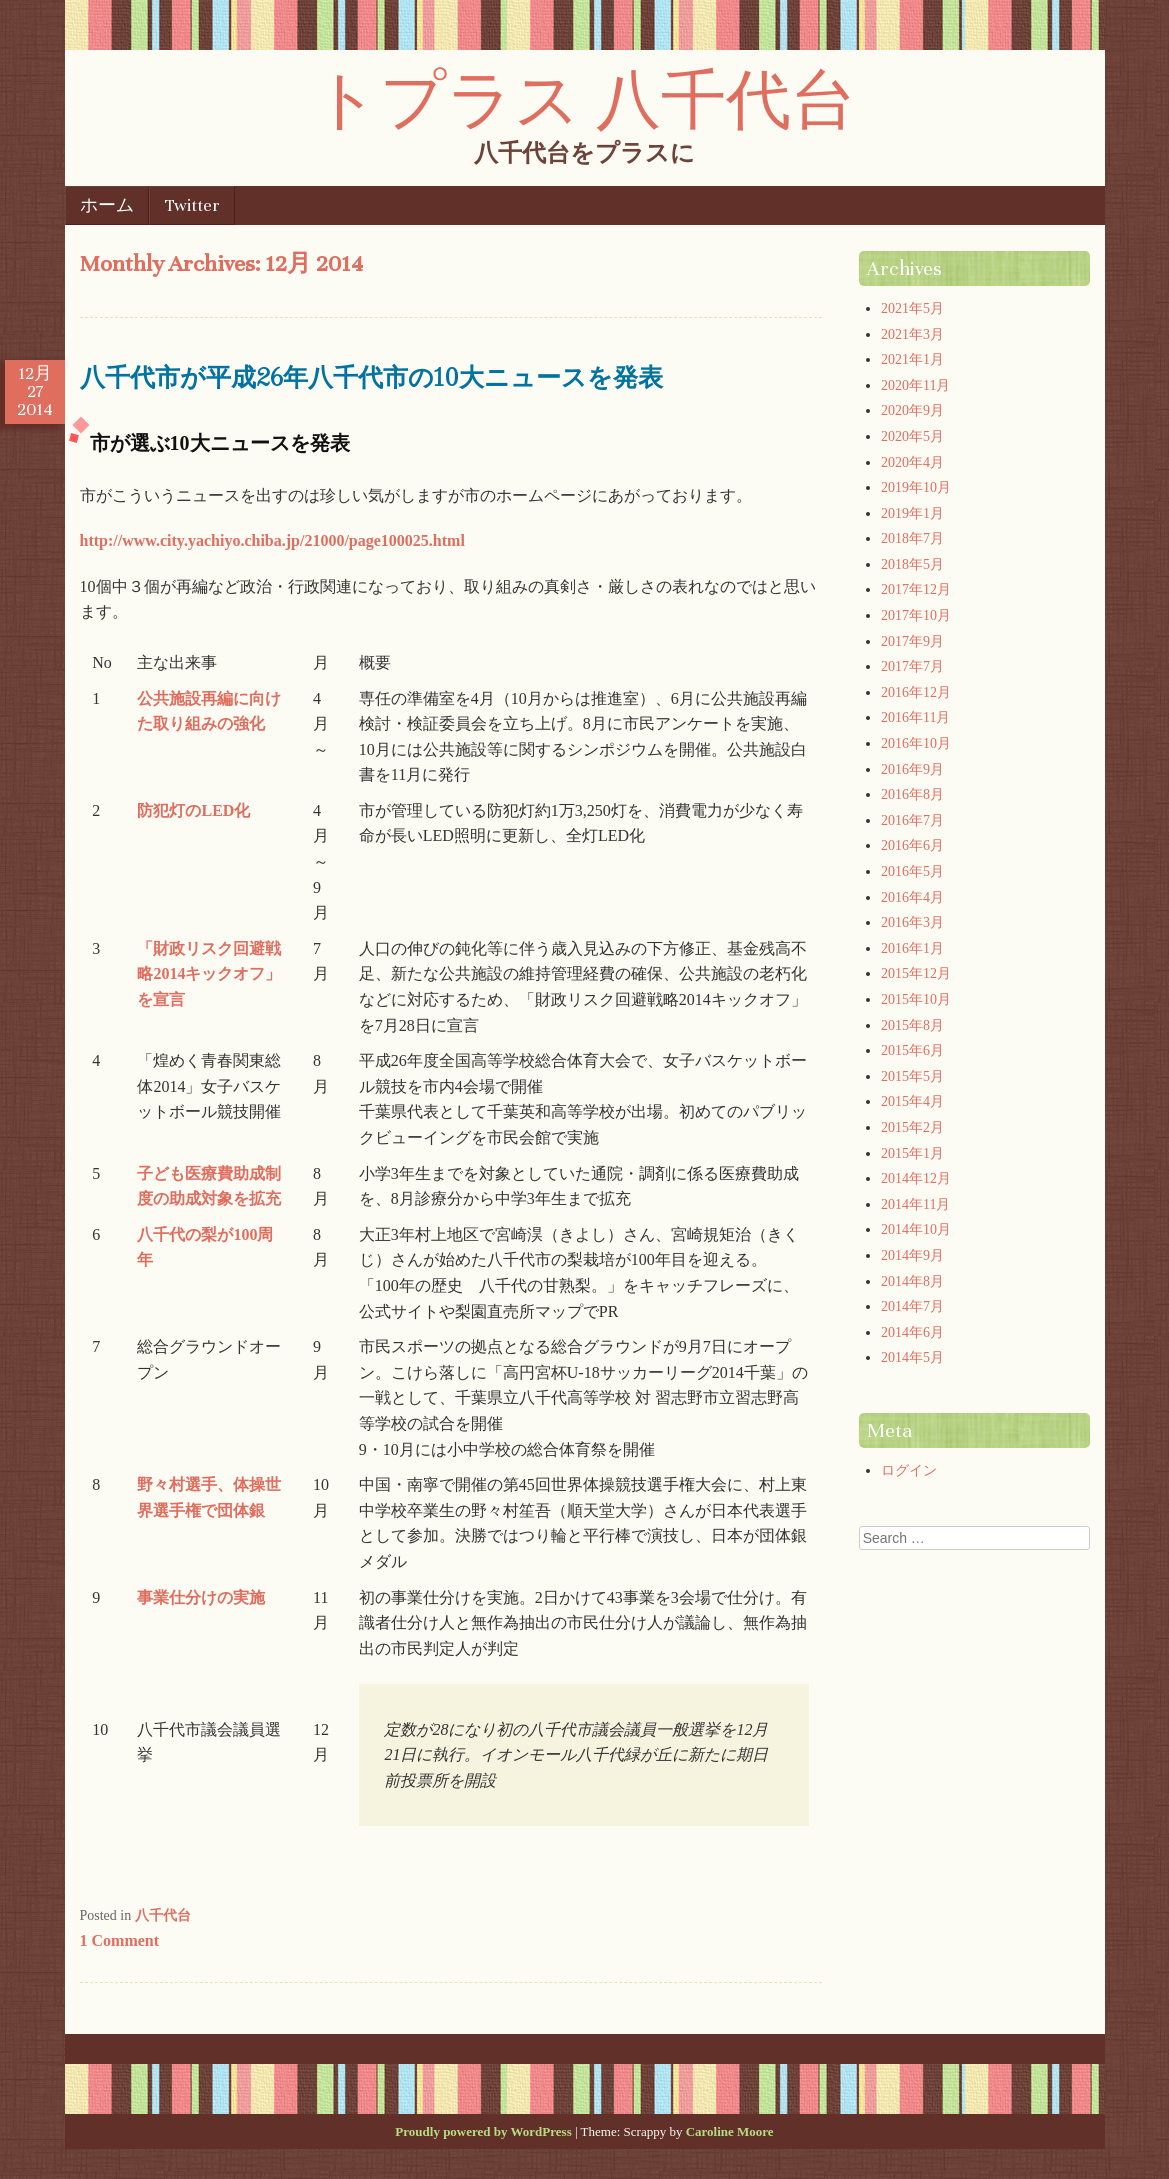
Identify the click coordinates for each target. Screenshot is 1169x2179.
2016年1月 (912, 948)
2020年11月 (915, 385)
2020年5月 (912, 436)
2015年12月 (916, 973)
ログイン (909, 1470)
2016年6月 (912, 845)
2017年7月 (912, 666)
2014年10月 (916, 1229)
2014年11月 (915, 1204)
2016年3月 (912, 922)
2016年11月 (915, 717)
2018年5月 (912, 564)
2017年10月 (916, 615)
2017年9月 (912, 641)
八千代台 (163, 1915)
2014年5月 (912, 1357)
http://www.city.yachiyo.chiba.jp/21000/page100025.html (272, 540)
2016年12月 (916, 692)
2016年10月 (916, 743)
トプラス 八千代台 (584, 97)
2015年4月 (912, 1101)
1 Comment (120, 1940)
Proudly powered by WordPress (483, 2131)
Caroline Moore (730, 2131)
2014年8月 (912, 1281)
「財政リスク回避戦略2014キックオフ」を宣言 (209, 974)
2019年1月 (912, 513)
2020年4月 (912, 462)
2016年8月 (912, 794)
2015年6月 (912, 1050)
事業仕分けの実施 (201, 1597)
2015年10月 (916, 999)
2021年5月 (912, 308)
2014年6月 (912, 1332)
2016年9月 (912, 769)
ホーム (107, 205)
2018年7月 (912, 538)
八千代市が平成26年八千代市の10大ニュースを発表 (371, 376)
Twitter (192, 205)
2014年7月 (912, 1306)
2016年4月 (912, 897)
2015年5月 (912, 1076)
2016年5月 (912, 871)
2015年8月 (912, 1025)
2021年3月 (912, 334)
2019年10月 (916, 487)
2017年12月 (916, 589)
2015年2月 (912, 1127)
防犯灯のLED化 (193, 810)
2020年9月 (912, 410)
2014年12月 (916, 1178)
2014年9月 (912, 1255)
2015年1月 (912, 1153)
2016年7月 (912, 820)
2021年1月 (912, 359)
